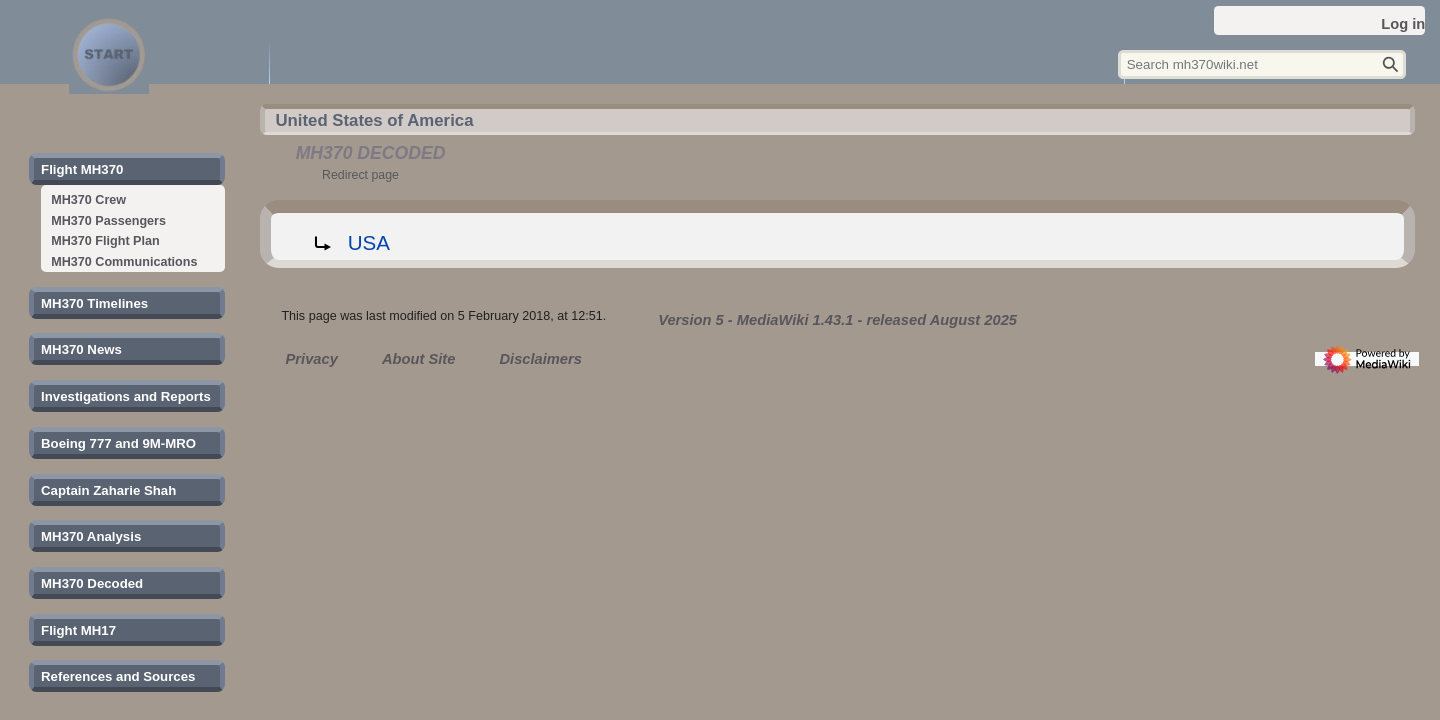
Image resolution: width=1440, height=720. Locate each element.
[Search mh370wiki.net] (1262, 64)
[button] (82, 170)
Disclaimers (540, 359)
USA (369, 242)
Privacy (312, 359)
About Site (418, 359)
